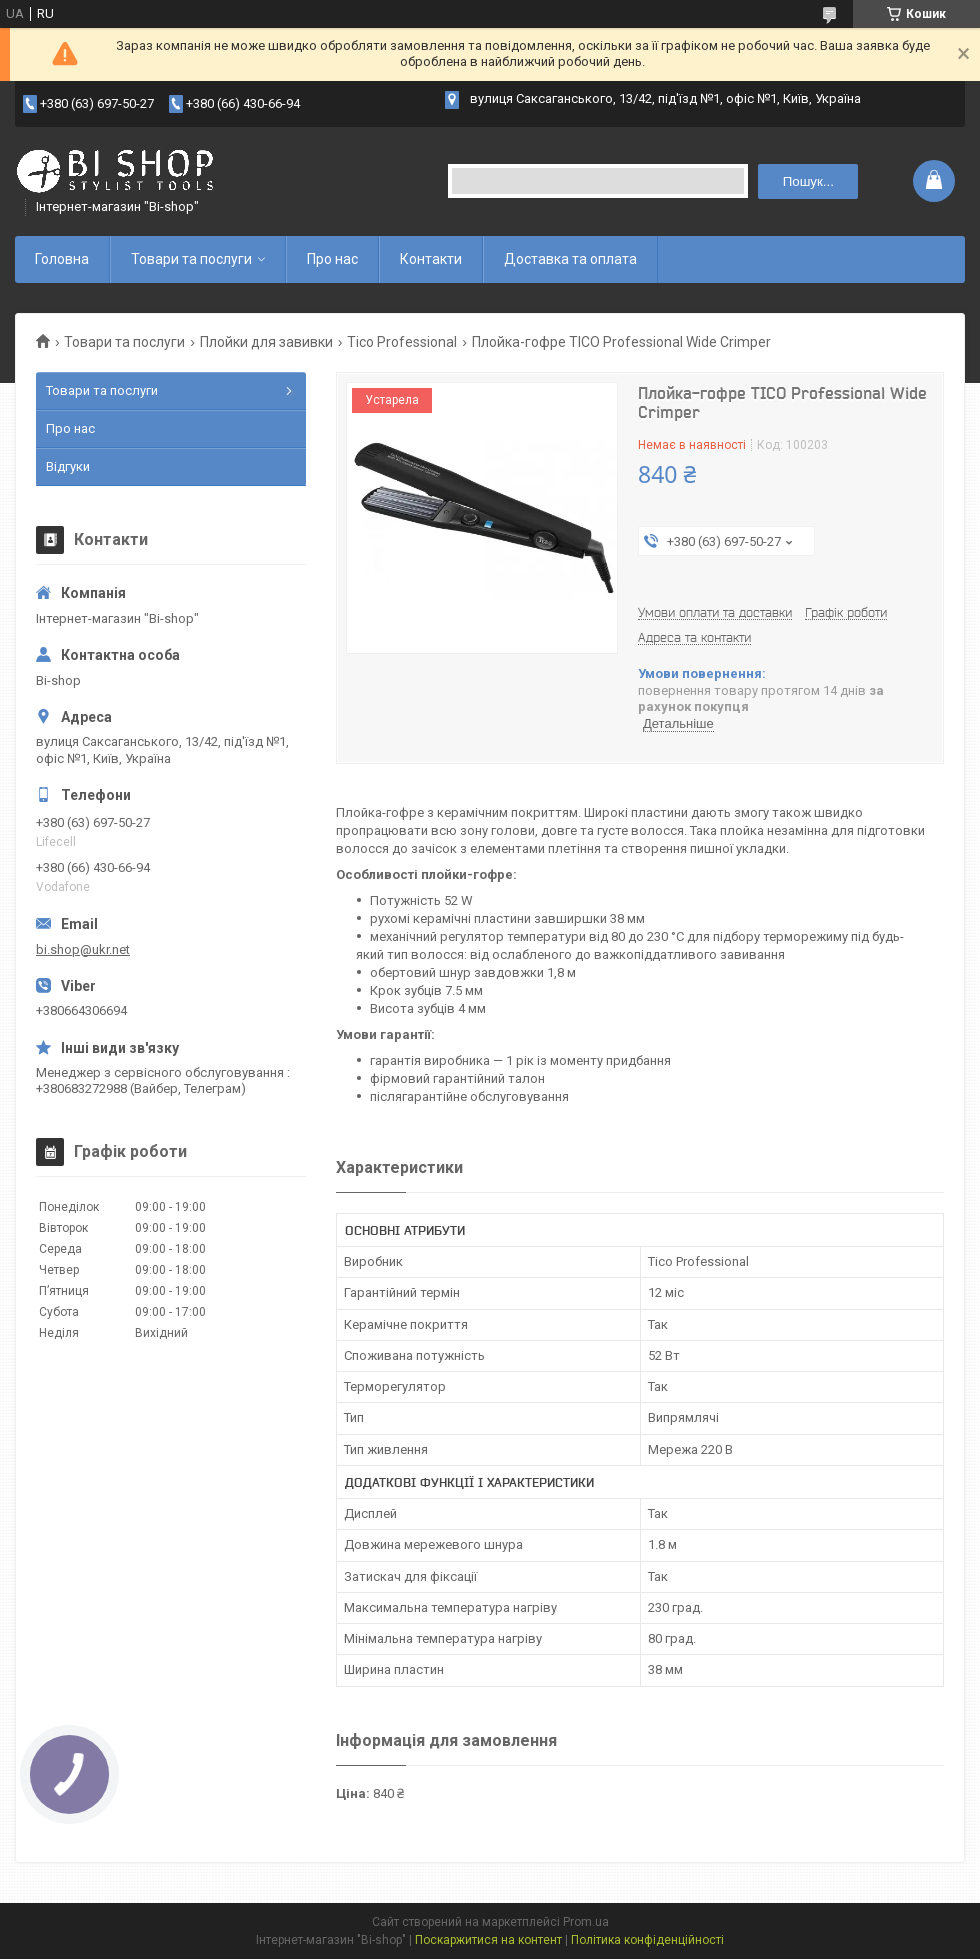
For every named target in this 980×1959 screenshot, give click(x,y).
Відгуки (68, 466)
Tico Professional (402, 342)
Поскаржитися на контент (488, 1940)
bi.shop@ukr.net (83, 949)
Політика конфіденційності (647, 1940)
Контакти (431, 259)
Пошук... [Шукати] (808, 181)
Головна (62, 259)
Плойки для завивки (266, 342)
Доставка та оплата (570, 259)
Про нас (332, 259)
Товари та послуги (191, 259)
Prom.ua (586, 1922)
